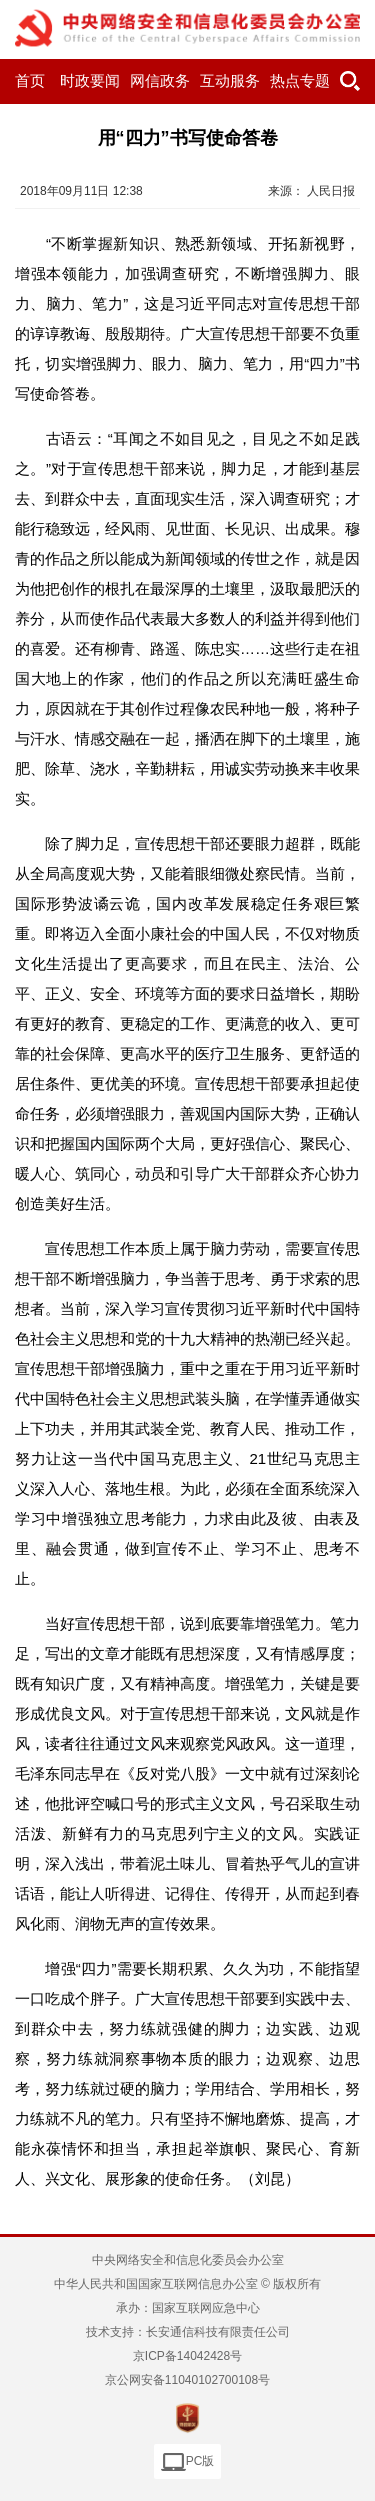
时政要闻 (90, 81)
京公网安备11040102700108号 (187, 2380)
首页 (30, 81)
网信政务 (160, 81)
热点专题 (300, 81)
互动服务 (230, 81)
